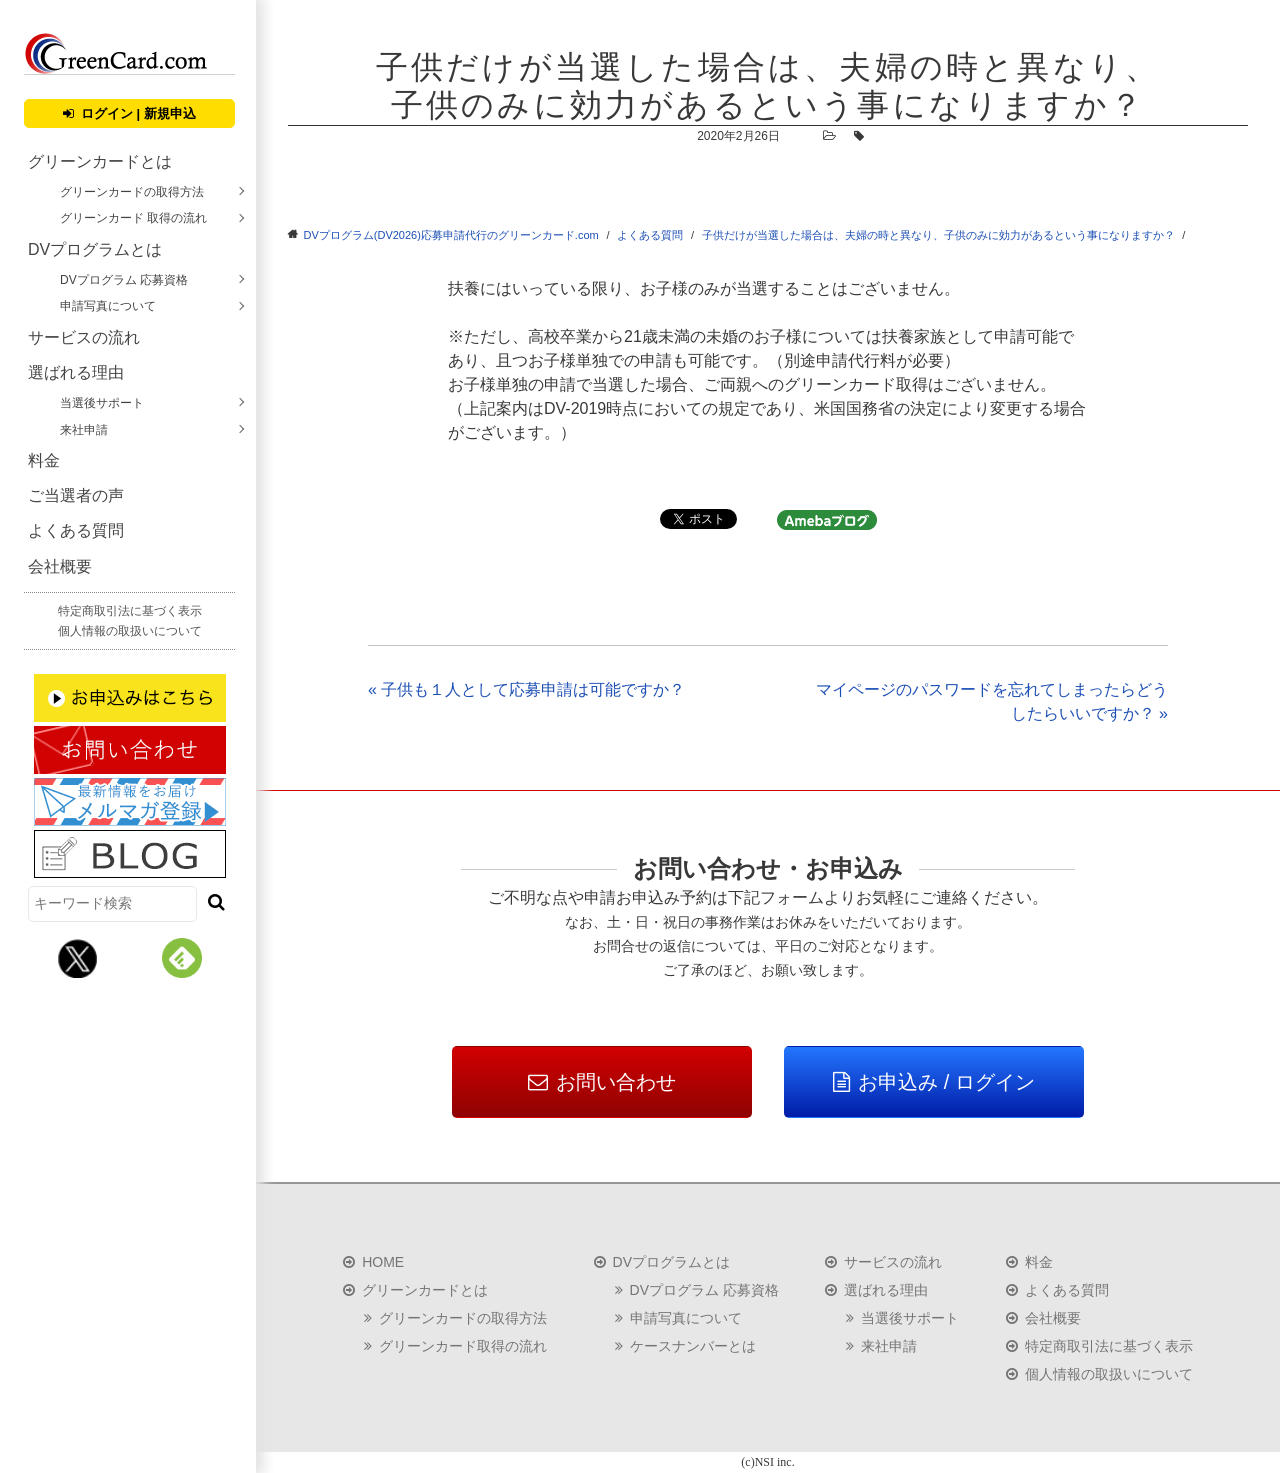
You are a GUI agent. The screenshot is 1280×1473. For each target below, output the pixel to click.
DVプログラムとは (95, 249)
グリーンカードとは (100, 161)
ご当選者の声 (76, 495)
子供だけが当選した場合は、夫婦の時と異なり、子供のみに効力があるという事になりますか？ (938, 235)
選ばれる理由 (76, 372)
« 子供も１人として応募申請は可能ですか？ (526, 689)
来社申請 (84, 430)
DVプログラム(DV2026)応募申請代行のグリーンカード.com (451, 235)
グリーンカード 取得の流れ (133, 218)
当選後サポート (102, 403)
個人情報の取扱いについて (130, 631)
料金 (44, 460)
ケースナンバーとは (693, 1346)
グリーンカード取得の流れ (463, 1346)
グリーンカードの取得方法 (132, 192)
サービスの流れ (84, 337)
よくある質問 (76, 530)
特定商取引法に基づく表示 (130, 611)
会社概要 (60, 566)
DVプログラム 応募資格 (124, 280)
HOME (383, 1262)
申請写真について (108, 306)
